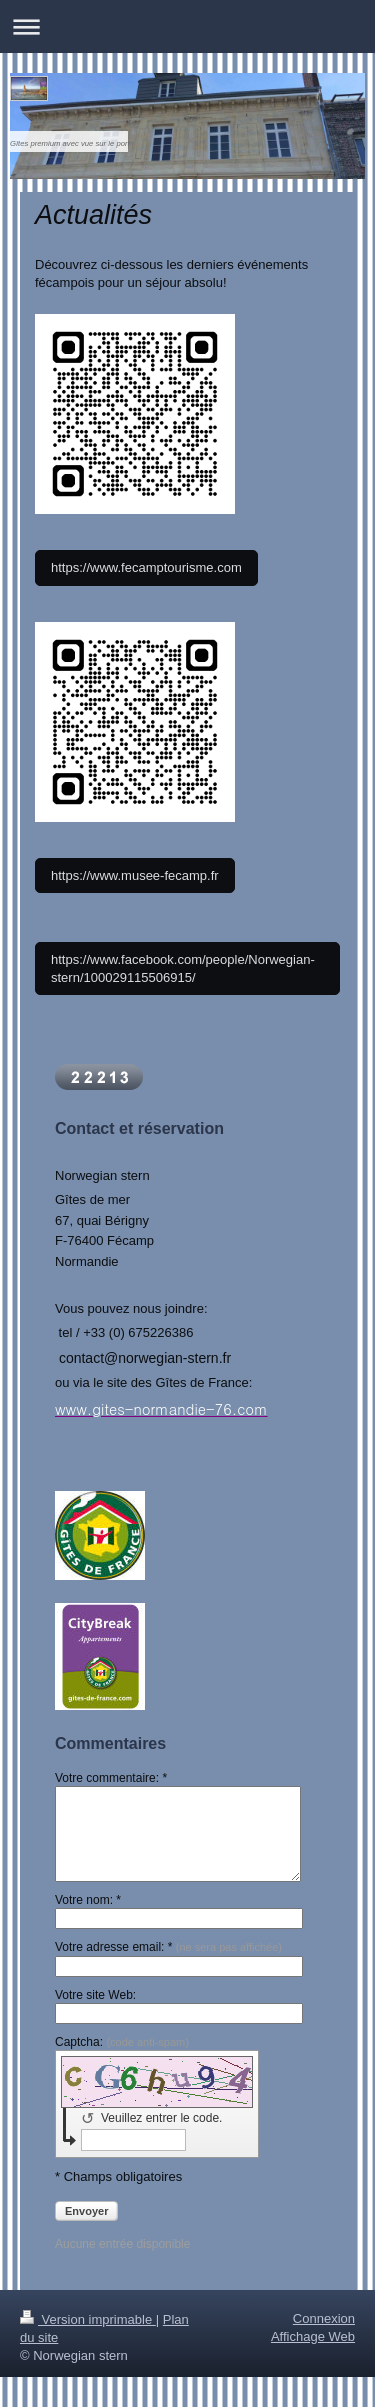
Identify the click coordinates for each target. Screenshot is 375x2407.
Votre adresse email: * (168, 1947)
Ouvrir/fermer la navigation (187, 26)
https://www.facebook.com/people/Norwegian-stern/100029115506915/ (183, 968)
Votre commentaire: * (111, 1778)
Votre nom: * (88, 1900)
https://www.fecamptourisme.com (146, 567)
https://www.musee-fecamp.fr (135, 875)
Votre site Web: (95, 1995)
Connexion (324, 2318)
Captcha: (122, 2042)
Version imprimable (88, 2319)
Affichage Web (313, 2336)
